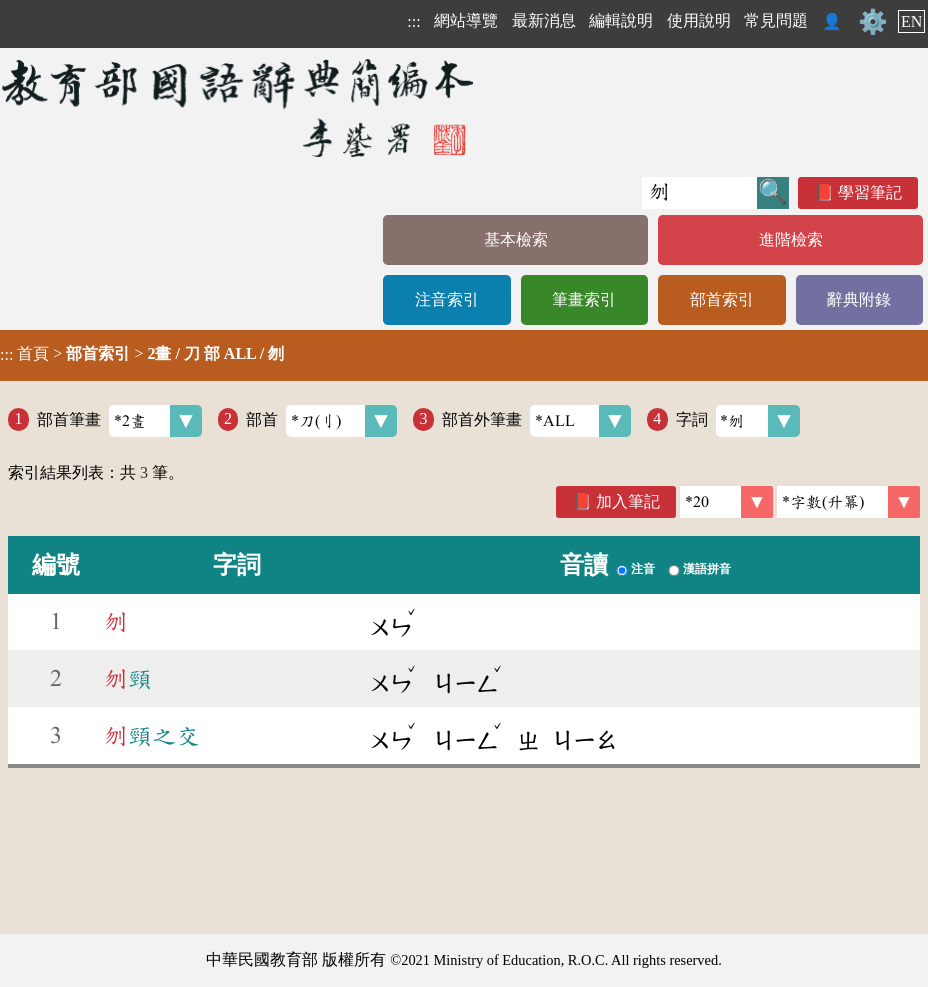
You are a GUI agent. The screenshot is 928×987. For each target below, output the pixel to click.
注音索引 (447, 299)
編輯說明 (621, 20)
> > (142, 354)
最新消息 (544, 20)
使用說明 (699, 20)
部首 (321, 421)
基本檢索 (516, 239)
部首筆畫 (119, 421)
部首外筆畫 (536, 421)
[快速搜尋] (699, 193)
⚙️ (873, 22)
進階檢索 (791, 239)
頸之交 (152, 736)
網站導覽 (466, 20)
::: (413, 21)
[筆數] (726, 502)
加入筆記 (628, 501)
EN (911, 21)
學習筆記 (870, 192)
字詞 (738, 421)
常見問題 (776, 20)
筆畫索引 (584, 299)
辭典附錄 (859, 299)
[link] (848, 502)
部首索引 (722, 299)
